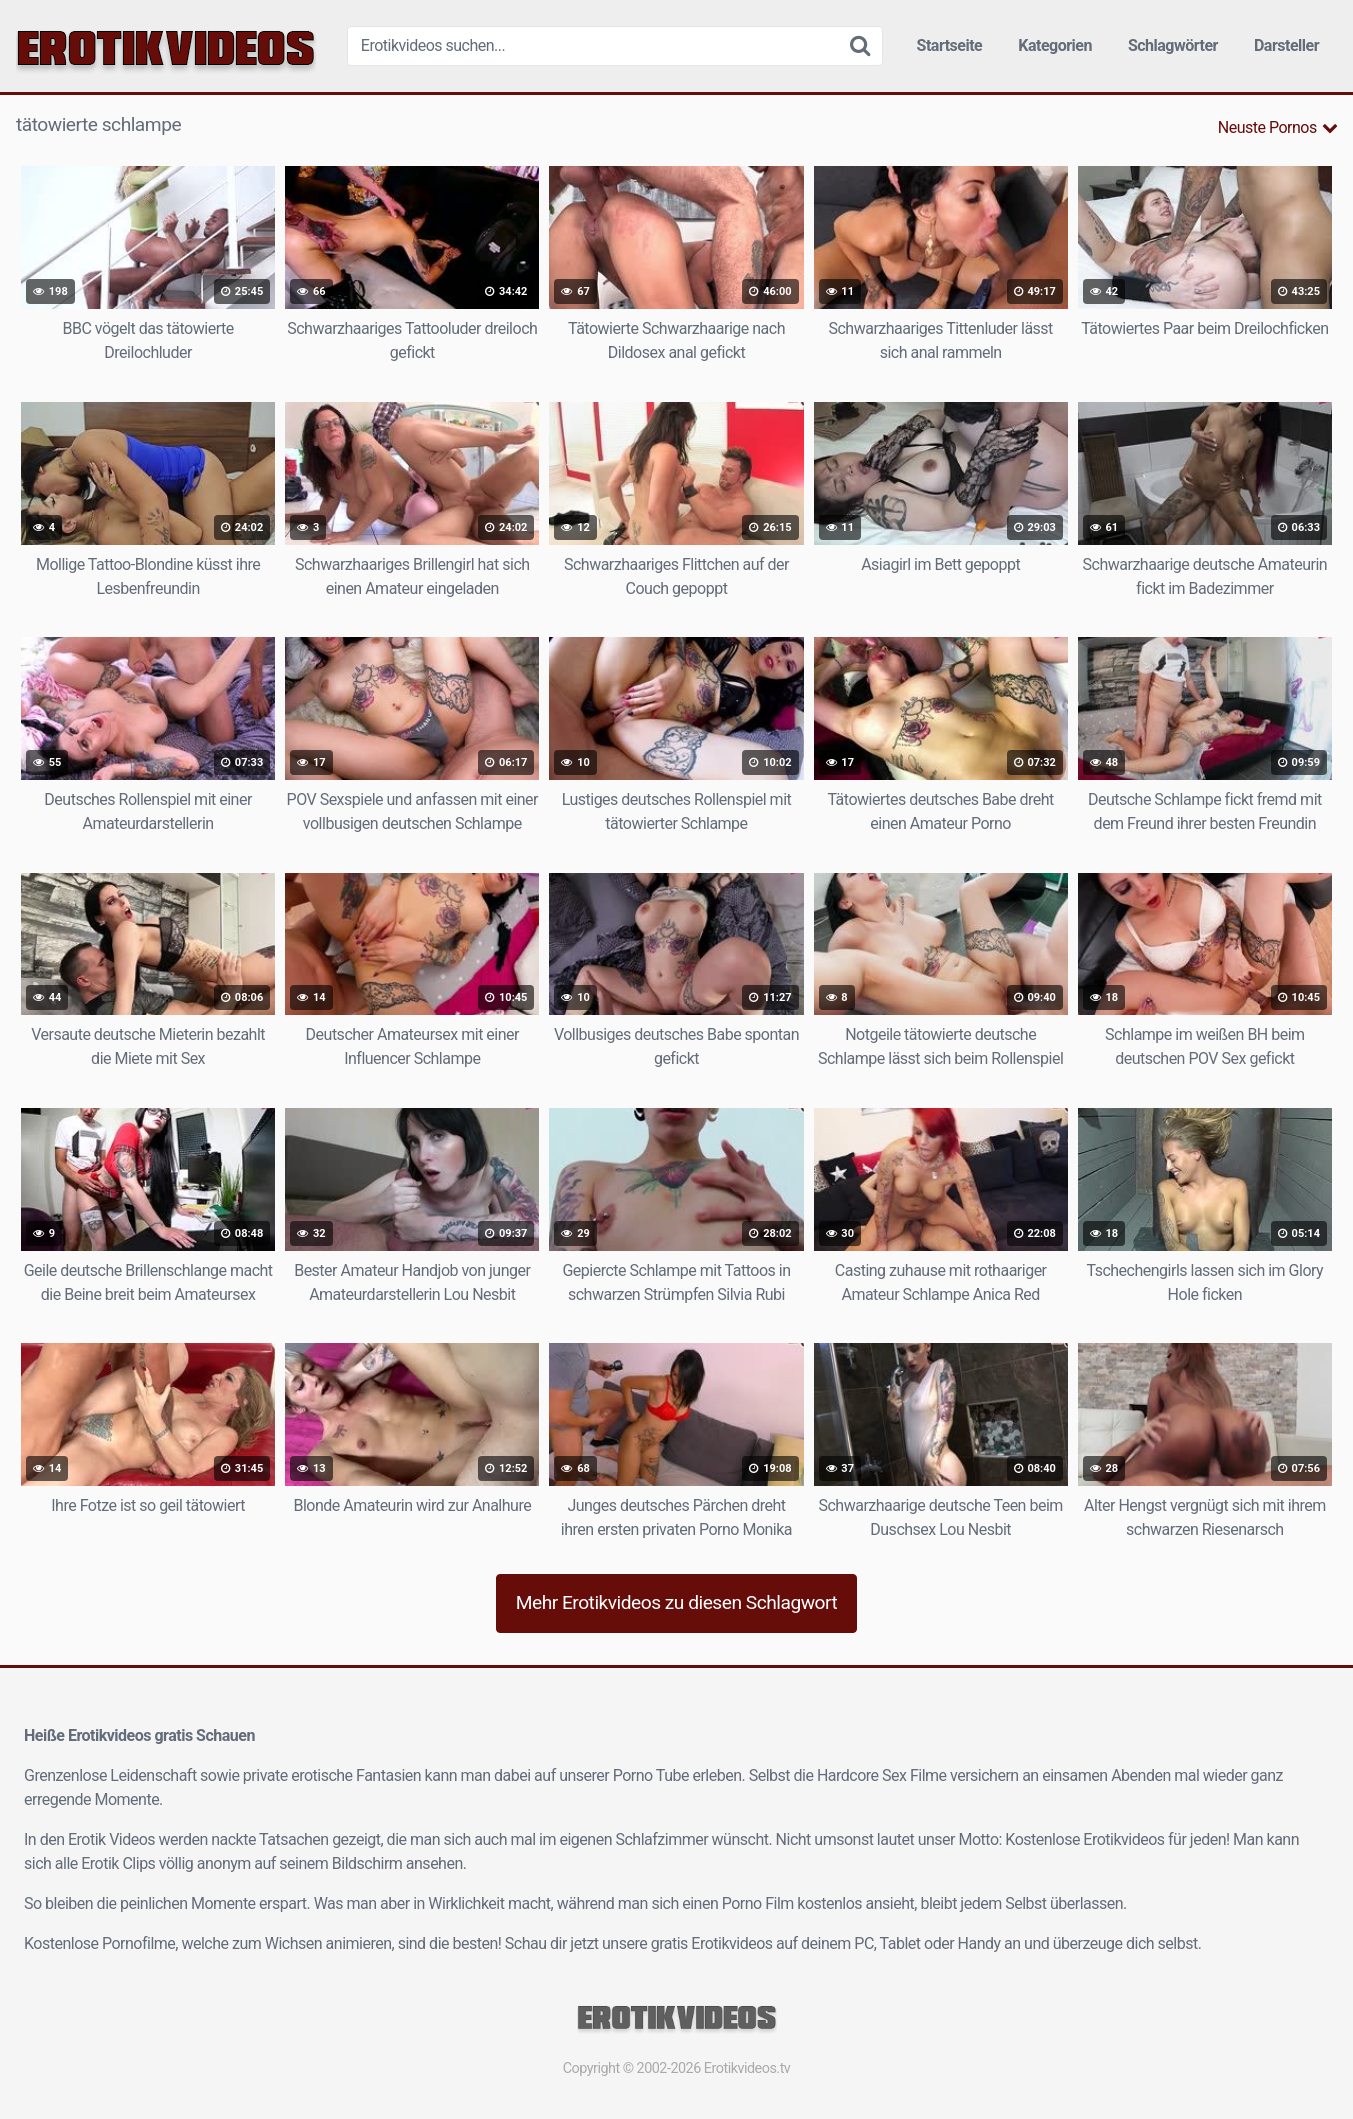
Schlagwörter (1173, 45)
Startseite (950, 45)
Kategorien (1055, 45)
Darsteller (1286, 45)
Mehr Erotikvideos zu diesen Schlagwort (677, 1602)
